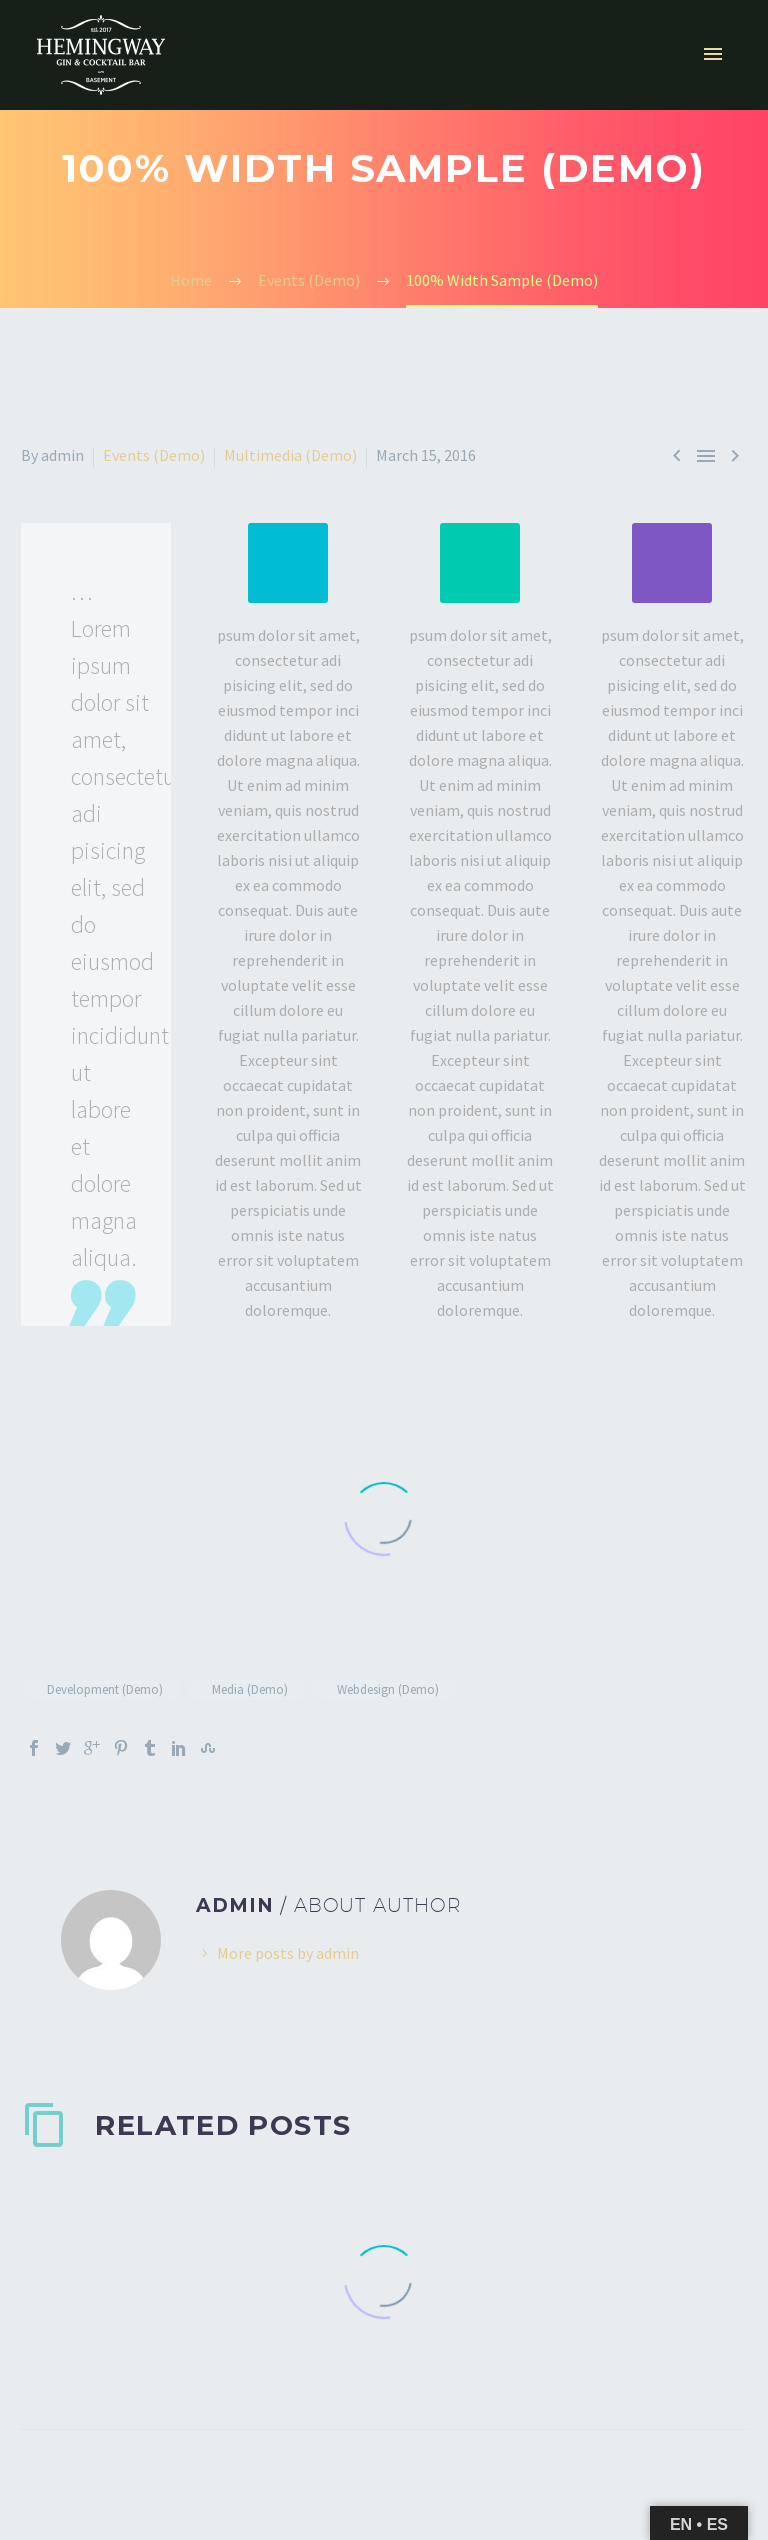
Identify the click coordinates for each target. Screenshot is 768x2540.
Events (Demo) (154, 455)
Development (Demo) (105, 1689)
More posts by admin (288, 1953)
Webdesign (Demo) (388, 1689)
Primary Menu (713, 54)
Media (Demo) (250, 1689)
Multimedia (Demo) (290, 455)
